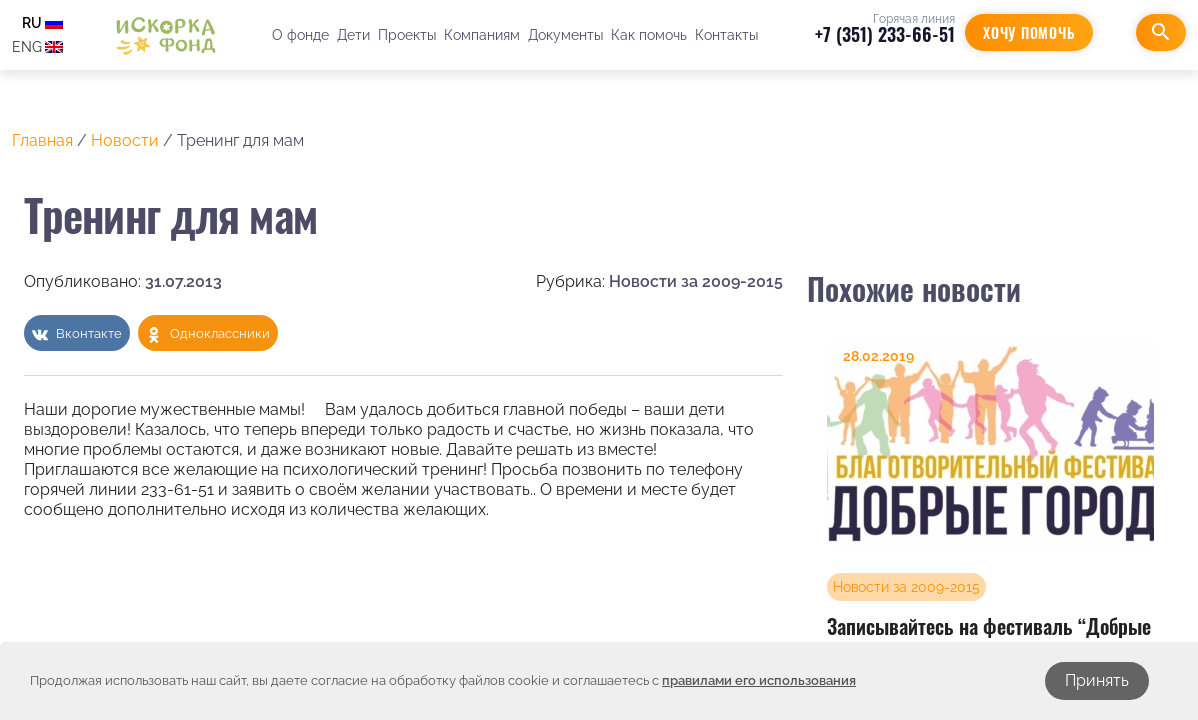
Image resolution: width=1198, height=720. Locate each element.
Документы (565, 35)
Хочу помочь (1029, 32)
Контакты (726, 35)
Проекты (407, 35)
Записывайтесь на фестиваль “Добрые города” (989, 638)
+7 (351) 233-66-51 (885, 34)
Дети (353, 35)
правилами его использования (759, 680)
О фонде (300, 35)
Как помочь (649, 35)
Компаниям (482, 35)
